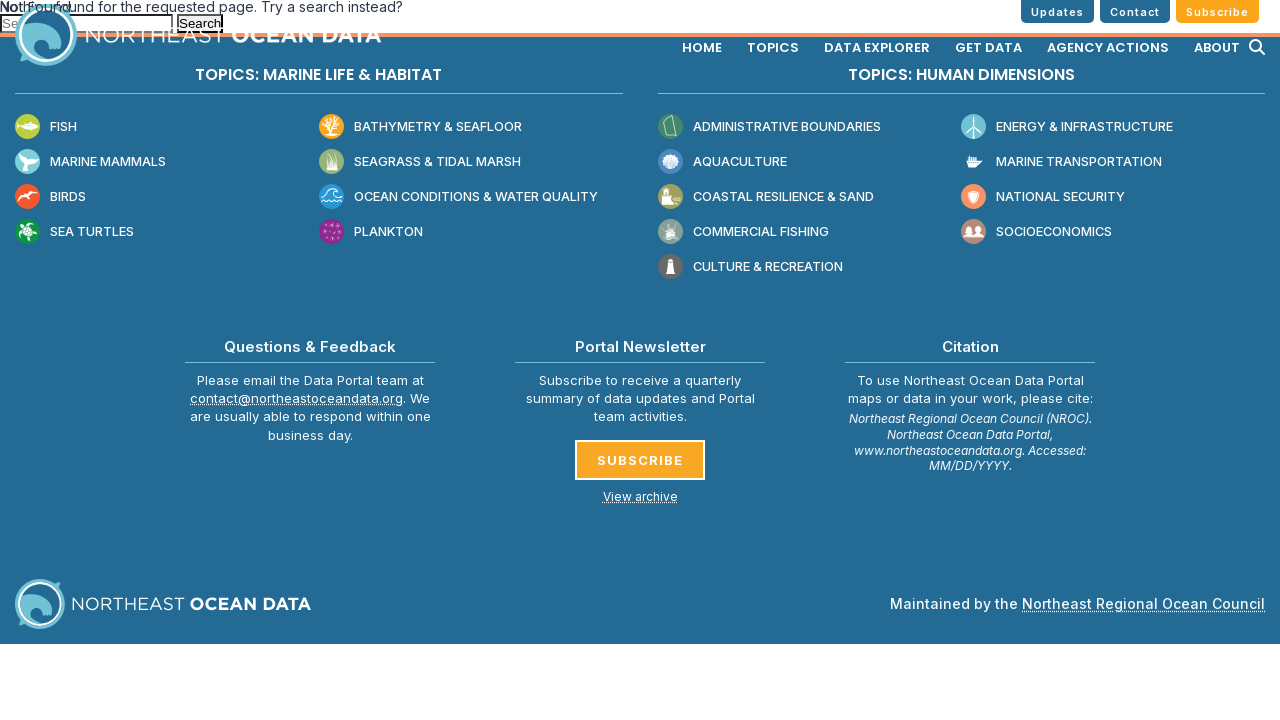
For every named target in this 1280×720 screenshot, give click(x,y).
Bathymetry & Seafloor (420, 127)
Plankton (371, 232)
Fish (46, 127)
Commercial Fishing (743, 232)
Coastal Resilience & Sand (766, 197)
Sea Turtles (74, 232)
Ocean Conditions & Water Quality (458, 197)
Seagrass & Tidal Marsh (420, 162)
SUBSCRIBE (640, 460)
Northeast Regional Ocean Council (1143, 603)
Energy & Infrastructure (1067, 127)
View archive (640, 496)
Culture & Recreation (750, 267)
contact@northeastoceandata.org (296, 398)
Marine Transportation (1061, 162)
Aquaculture (722, 162)
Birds (50, 197)
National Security (1043, 197)
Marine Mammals (90, 162)
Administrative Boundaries (769, 127)
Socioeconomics (1036, 232)
